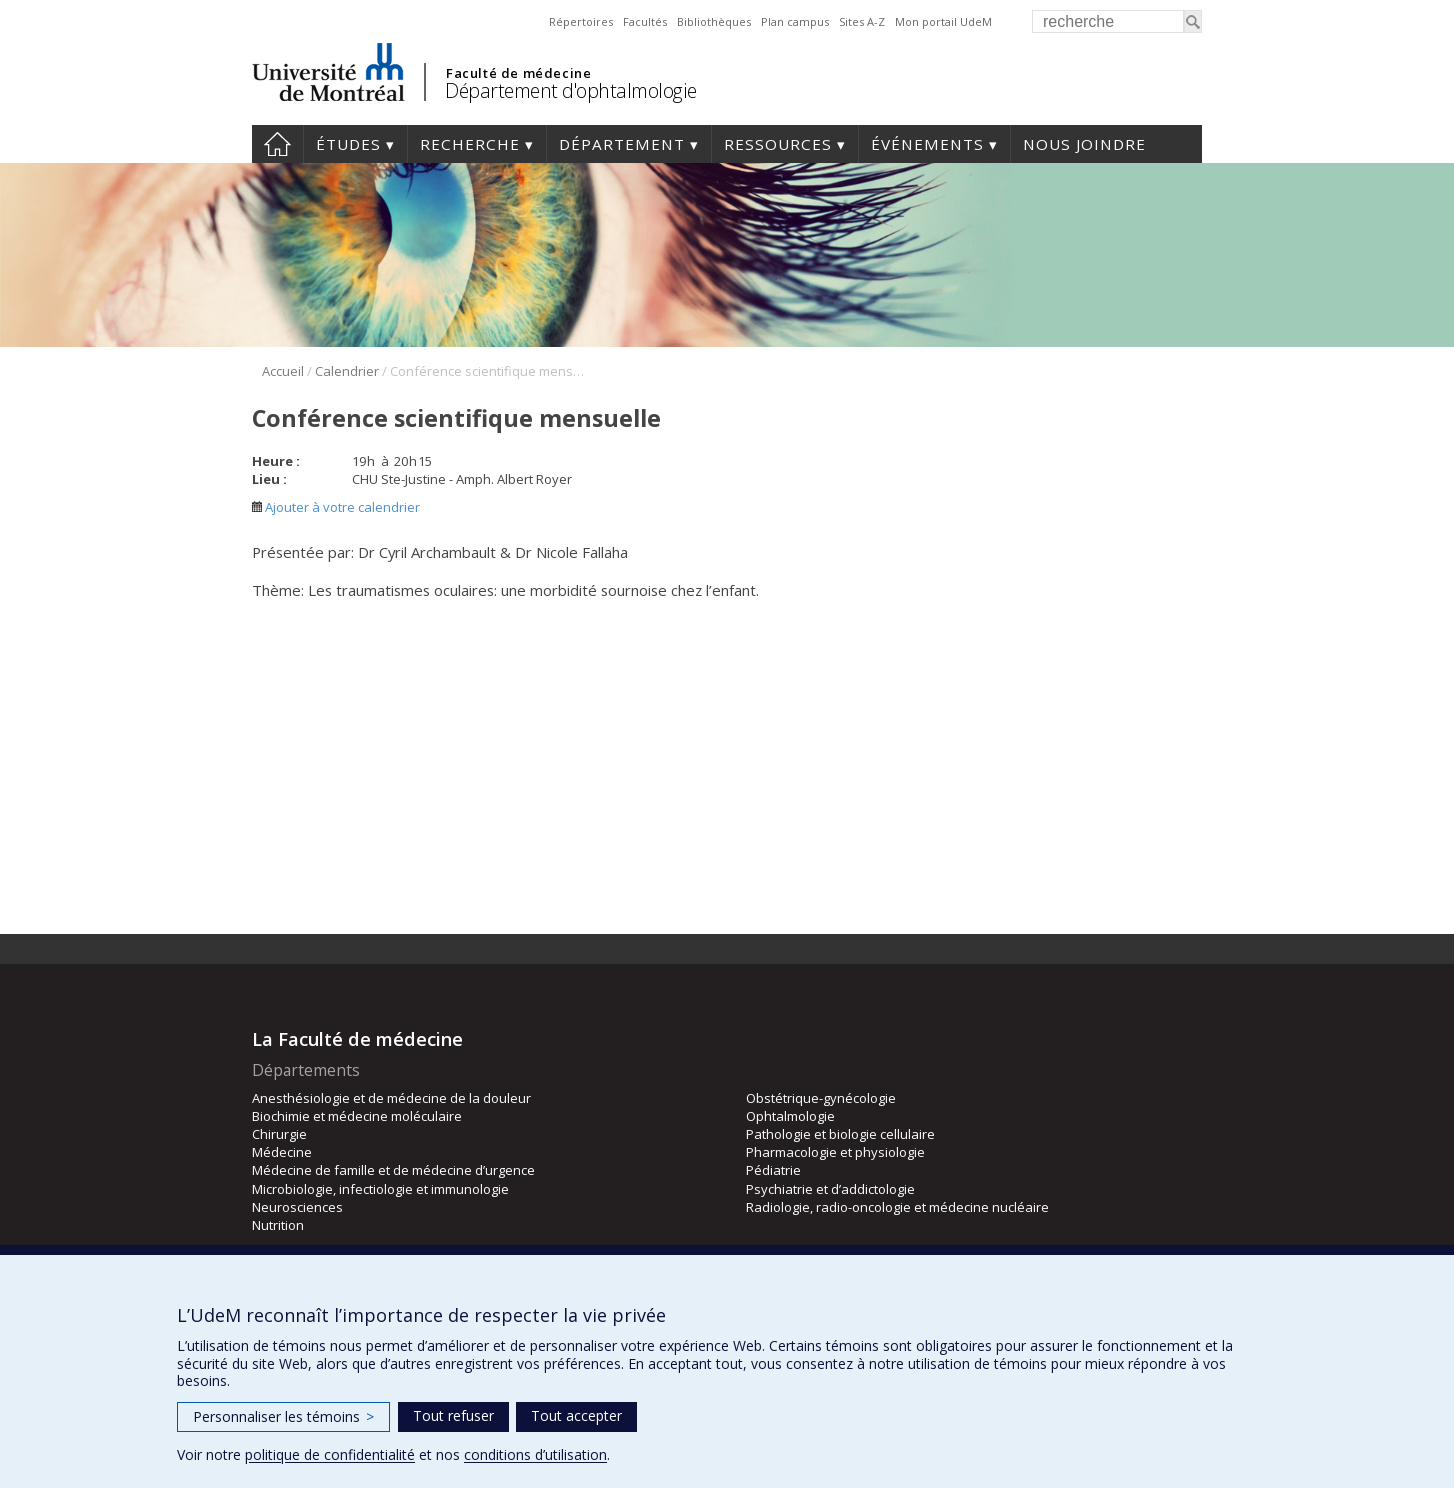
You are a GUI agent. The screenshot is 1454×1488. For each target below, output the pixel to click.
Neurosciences (297, 1207)
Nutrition (278, 1225)
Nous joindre (1084, 144)
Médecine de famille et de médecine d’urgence (393, 1170)
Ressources (778, 144)
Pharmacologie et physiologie (835, 1152)
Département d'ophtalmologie (571, 90)
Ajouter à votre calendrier (336, 507)
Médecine (282, 1152)
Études (348, 144)
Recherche (470, 144)
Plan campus (795, 21)
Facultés (645, 21)
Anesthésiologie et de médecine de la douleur (391, 1098)
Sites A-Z (862, 21)
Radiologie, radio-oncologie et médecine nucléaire (897, 1207)
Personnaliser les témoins (283, 1416)
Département (622, 144)
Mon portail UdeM (943, 21)
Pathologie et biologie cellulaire (840, 1134)
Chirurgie (279, 1134)
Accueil (277, 144)
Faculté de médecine (518, 73)
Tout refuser (453, 1415)
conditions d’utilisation (535, 1454)
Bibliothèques (714, 21)
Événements (927, 144)
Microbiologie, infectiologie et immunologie (380, 1189)
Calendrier (347, 371)
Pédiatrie (773, 1170)
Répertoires (581, 21)
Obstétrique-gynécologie (821, 1098)
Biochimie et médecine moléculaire (357, 1116)
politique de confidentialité (330, 1454)
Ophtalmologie (790, 1116)
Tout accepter (576, 1415)
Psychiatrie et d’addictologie (830, 1189)
